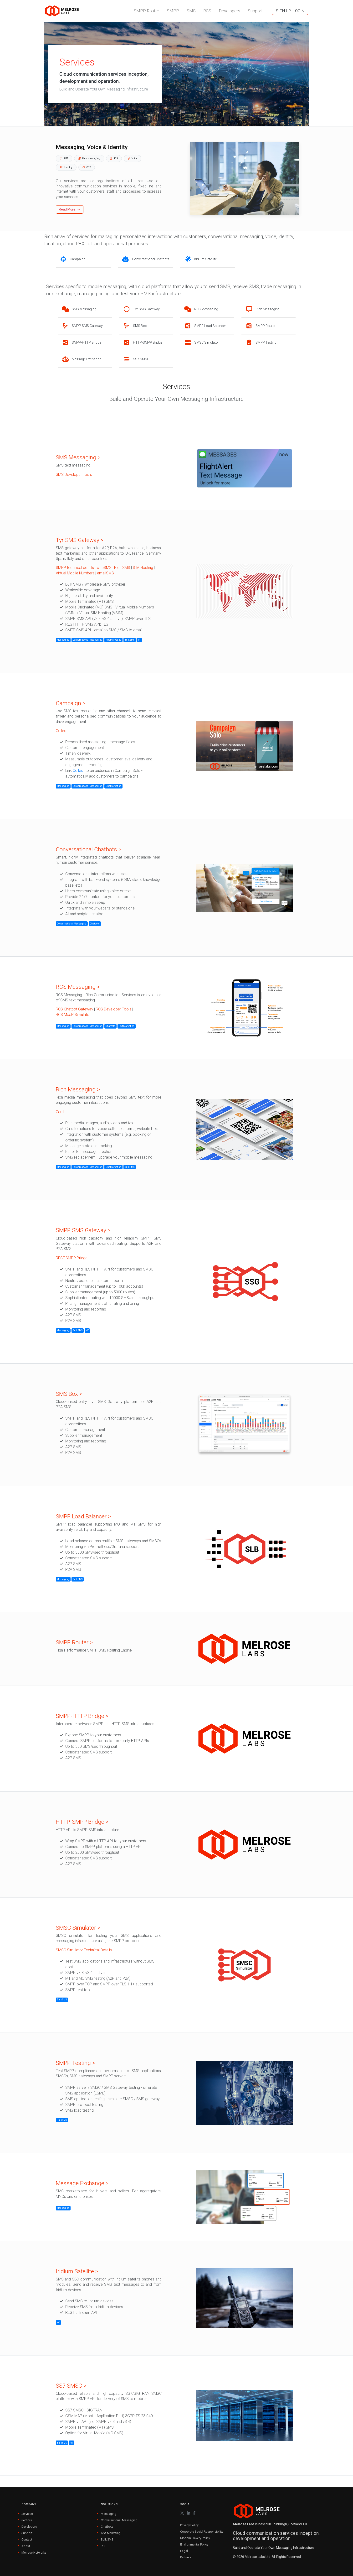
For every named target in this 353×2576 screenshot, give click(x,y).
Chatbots (107, 2526)
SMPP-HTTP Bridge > (82, 1716)
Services (27, 2514)
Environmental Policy (194, 2544)
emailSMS (105, 573)
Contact (26, 2539)
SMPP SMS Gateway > (83, 1230)
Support (26, 2533)
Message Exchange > (82, 2183)
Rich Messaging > (78, 1089)
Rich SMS (122, 567)
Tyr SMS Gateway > (79, 540)
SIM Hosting (143, 567)
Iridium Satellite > (77, 2271)
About (25, 2546)
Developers (29, 2526)
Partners (185, 2557)
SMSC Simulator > (78, 1927)
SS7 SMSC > (71, 2385)
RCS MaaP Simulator (73, 1014)
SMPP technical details (75, 567)
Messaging (108, 2514)
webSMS (104, 567)
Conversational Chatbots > (88, 849)
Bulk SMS (107, 2539)
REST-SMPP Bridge (71, 1258)
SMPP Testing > (75, 2063)
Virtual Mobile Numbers (75, 573)
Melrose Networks (33, 2552)
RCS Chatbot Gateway (74, 1009)
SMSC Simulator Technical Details (84, 1950)
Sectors (26, 2520)
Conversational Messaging (119, 2520)
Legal (184, 2551)
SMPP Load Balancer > (83, 1516)
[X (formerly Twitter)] (182, 2513)
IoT (103, 2546)
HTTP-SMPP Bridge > (82, 1821)
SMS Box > (69, 1394)
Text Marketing (111, 2533)
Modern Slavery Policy (195, 2538)
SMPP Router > (74, 1642)
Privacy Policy (189, 2525)
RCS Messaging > (78, 987)
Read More (69, 209)
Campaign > (70, 703)
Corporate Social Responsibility (201, 2531)
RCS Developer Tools (113, 1009)
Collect (61, 730)
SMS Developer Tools (74, 474)
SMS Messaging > (78, 457)
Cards (61, 1112)
